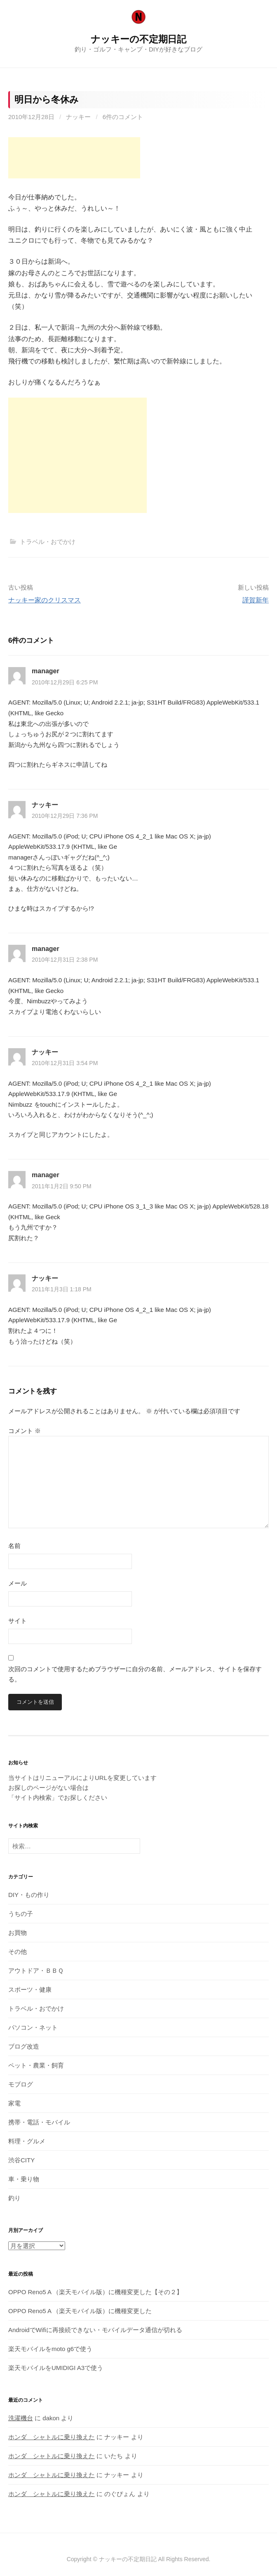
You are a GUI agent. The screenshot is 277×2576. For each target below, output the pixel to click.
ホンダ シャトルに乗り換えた (51, 2436)
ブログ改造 (23, 2046)
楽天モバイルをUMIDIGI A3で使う (55, 2367)
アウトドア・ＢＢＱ (35, 1970)
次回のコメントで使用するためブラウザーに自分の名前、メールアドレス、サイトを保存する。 (135, 1674)
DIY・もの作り (28, 1894)
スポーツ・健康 (30, 1989)
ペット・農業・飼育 (36, 2065)
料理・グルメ (26, 2141)
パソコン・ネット (33, 2027)
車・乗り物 (23, 2179)
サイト (17, 1620)
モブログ (20, 2084)
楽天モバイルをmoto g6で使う (50, 2348)
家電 (14, 2103)
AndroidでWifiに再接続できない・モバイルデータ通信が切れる (95, 2329)
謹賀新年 (255, 600)
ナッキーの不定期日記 (138, 39)
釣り (14, 2197)
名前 (14, 1545)
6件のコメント (123, 116)
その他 (17, 1951)
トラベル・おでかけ (47, 541)
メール (17, 1583)
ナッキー (78, 116)
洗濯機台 (20, 2417)
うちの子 (20, 1913)
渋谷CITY (21, 2160)
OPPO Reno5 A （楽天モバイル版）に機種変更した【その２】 (95, 2291)
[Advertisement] (74, 157)
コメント (24, 1430)
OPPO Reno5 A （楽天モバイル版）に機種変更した (80, 2310)
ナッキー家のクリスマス (44, 600)
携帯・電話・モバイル (39, 2122)
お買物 (17, 1932)
